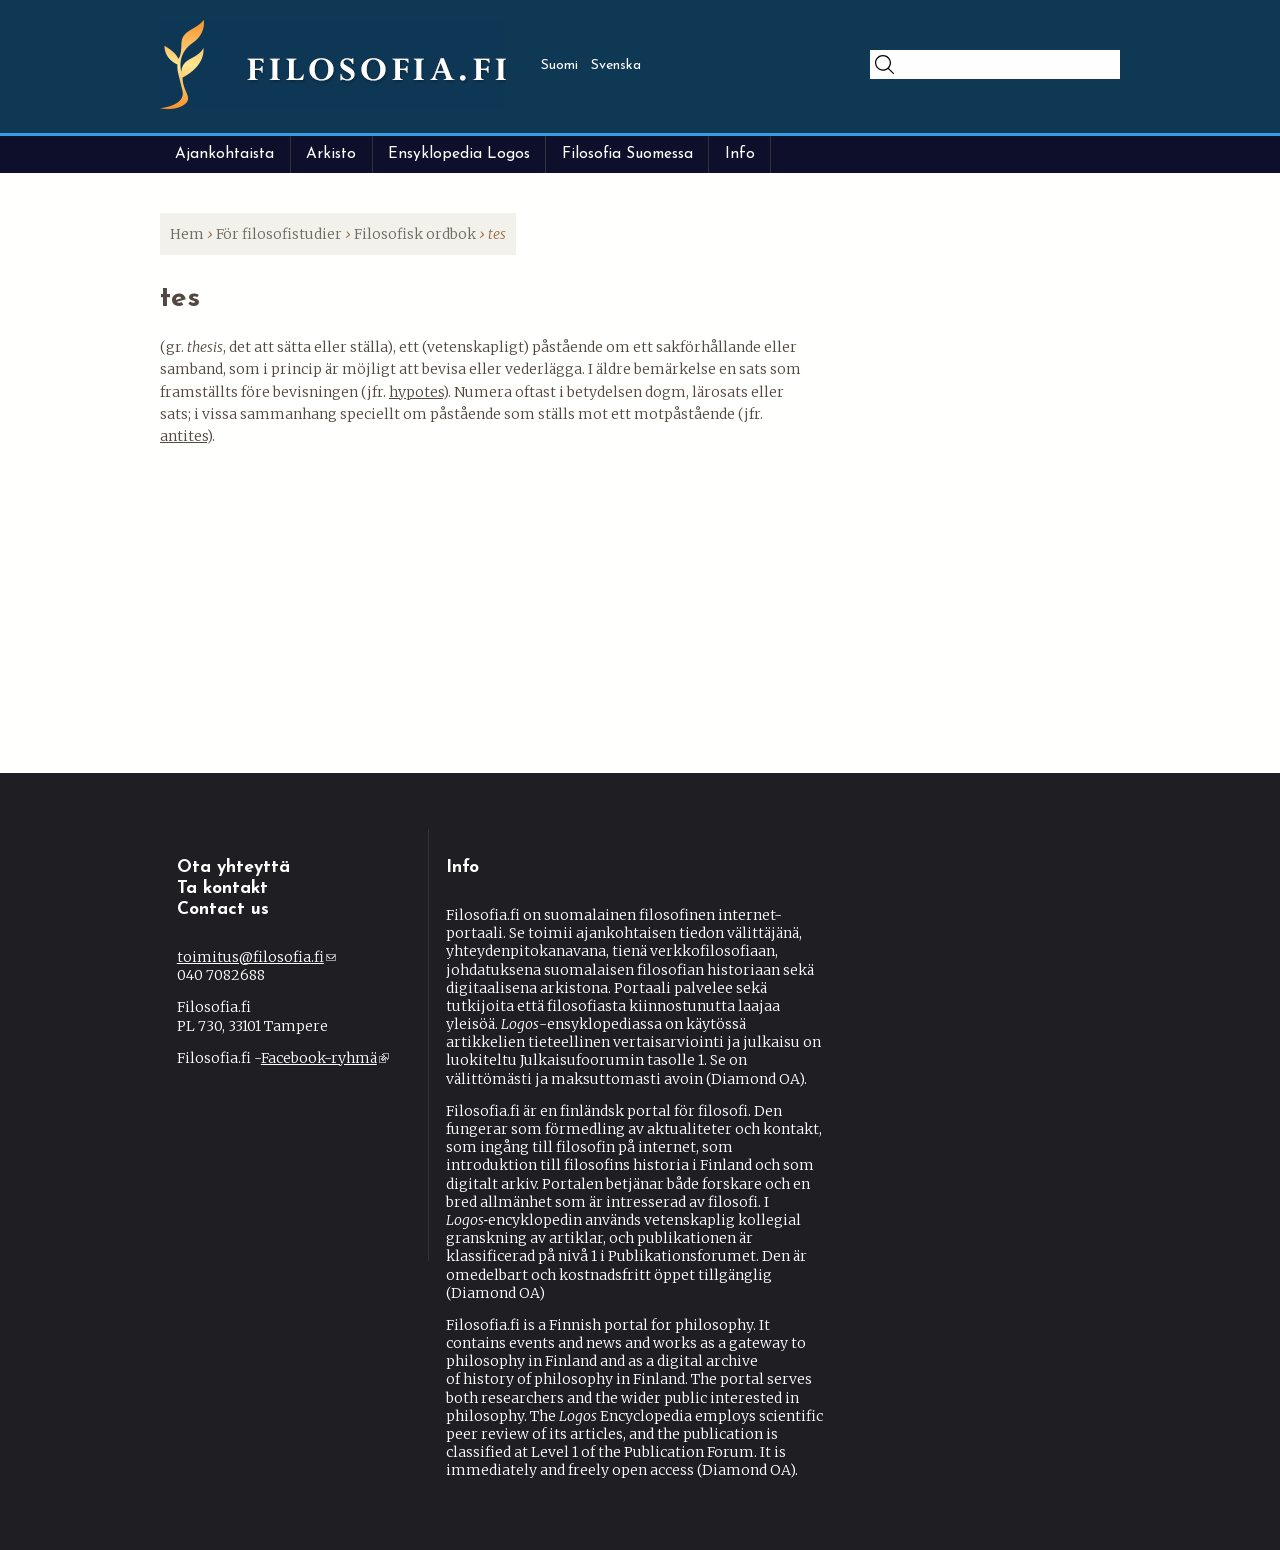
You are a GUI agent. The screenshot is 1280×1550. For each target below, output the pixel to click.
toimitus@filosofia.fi (256, 957)
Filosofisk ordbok (415, 234)
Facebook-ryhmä (325, 1058)
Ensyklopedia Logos (459, 154)
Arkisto (331, 154)
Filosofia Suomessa (627, 154)
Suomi (559, 65)
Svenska (616, 65)
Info (740, 154)
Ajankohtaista (224, 154)
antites (183, 436)
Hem (187, 234)
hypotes (416, 392)
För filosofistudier (279, 234)
